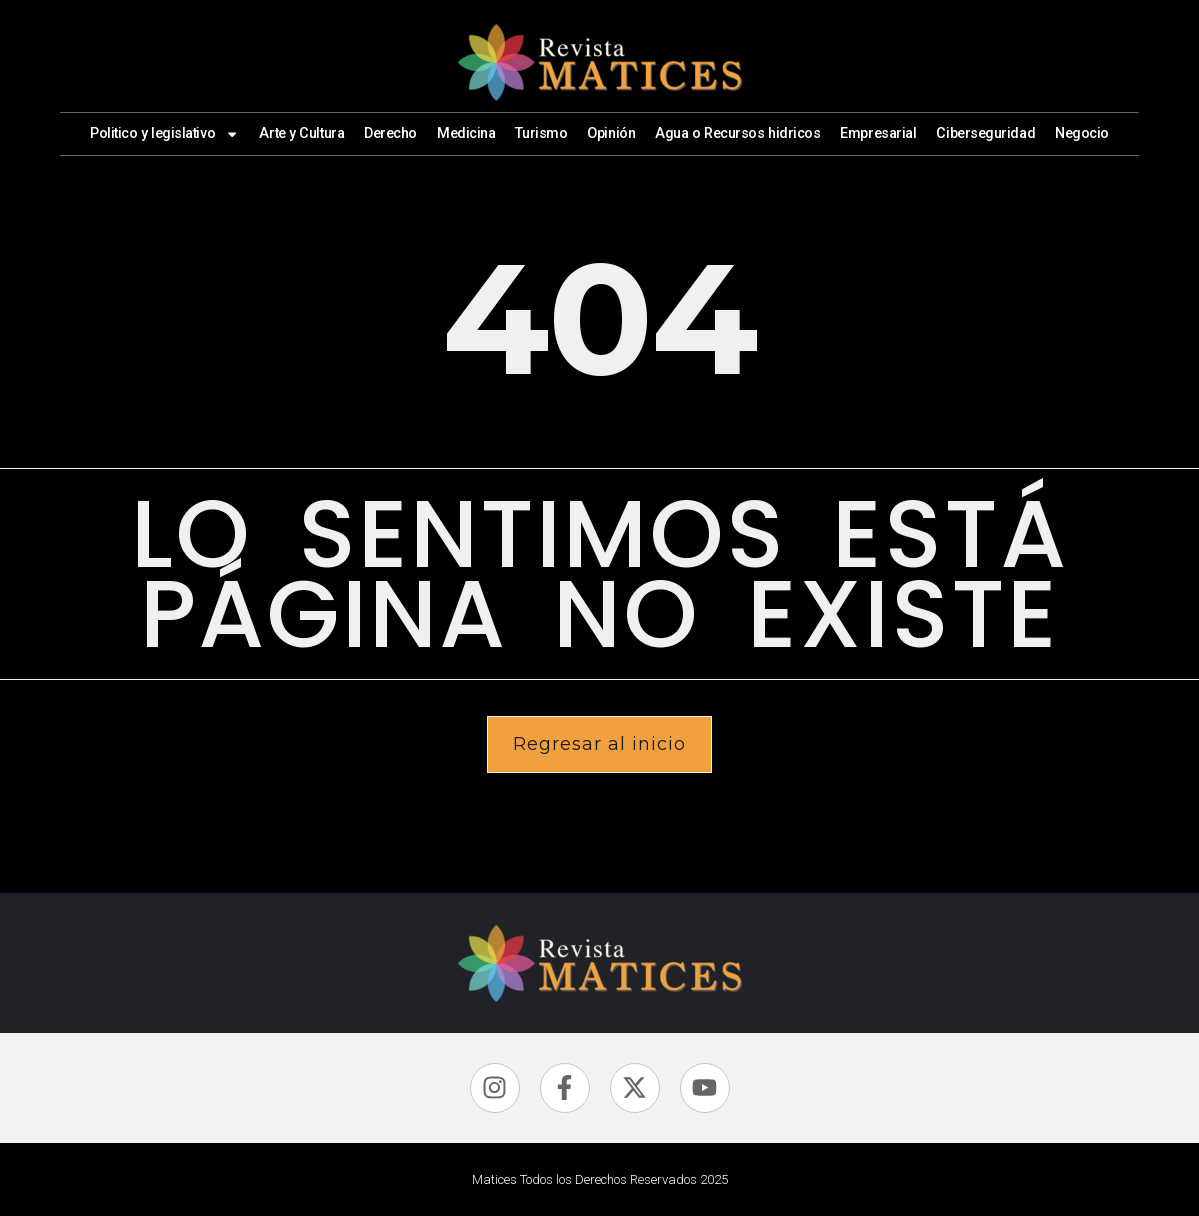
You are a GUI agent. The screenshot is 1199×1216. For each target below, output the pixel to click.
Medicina (466, 133)
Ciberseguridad (985, 133)
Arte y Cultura (301, 133)
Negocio (1082, 133)
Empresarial (878, 133)
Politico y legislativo (165, 134)
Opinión (611, 133)
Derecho (390, 133)
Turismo (541, 133)
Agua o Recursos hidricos (737, 133)
